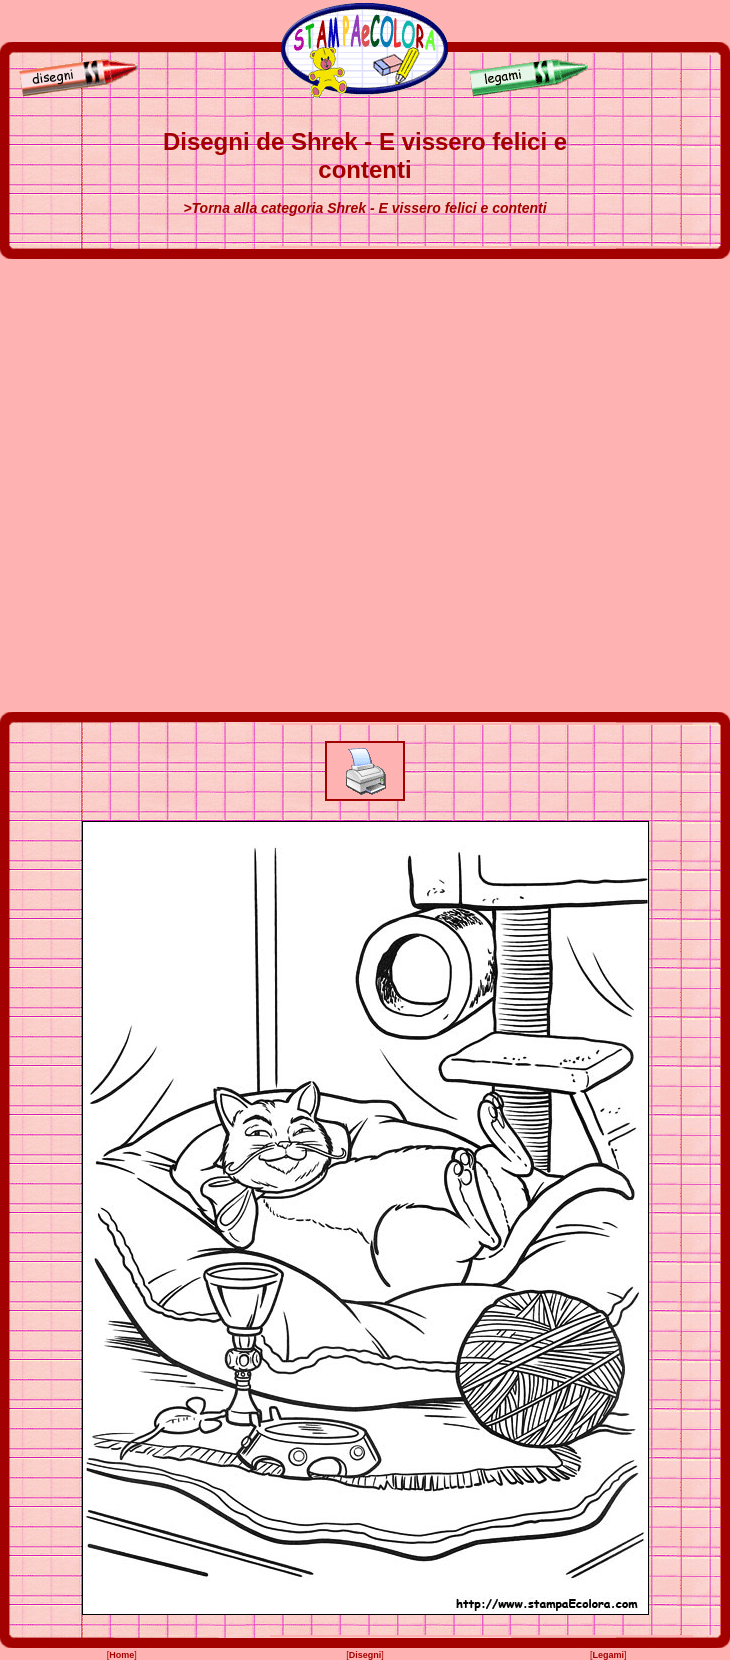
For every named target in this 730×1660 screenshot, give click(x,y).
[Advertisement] (224, 485)
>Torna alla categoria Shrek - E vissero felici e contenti (364, 208)
